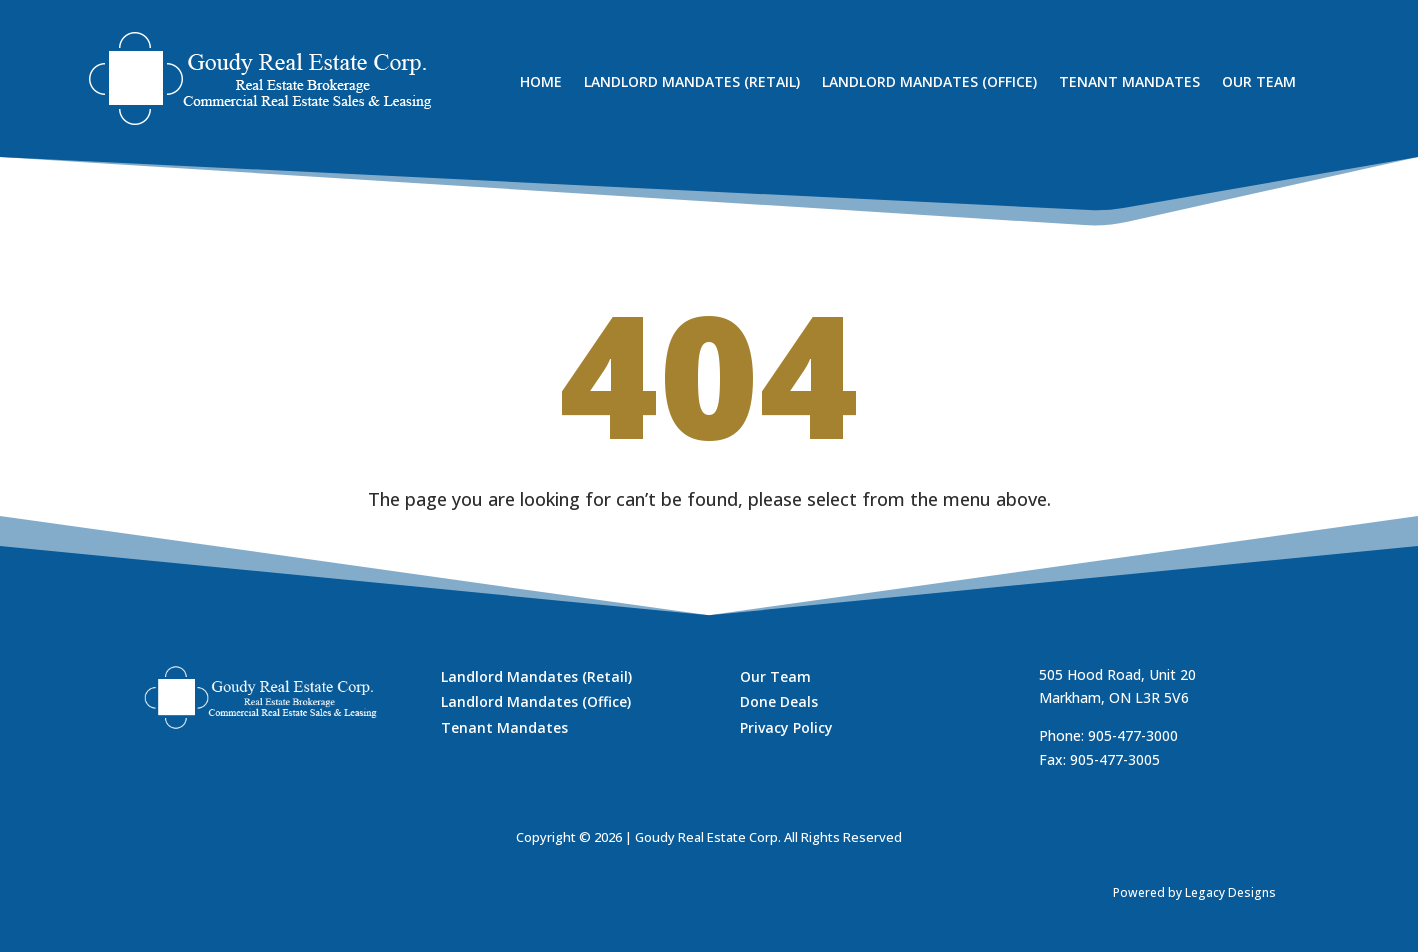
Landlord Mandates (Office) (929, 83)
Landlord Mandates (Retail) (692, 83)
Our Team (1259, 83)
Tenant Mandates (1129, 83)
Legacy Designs (1230, 892)
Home (541, 83)
